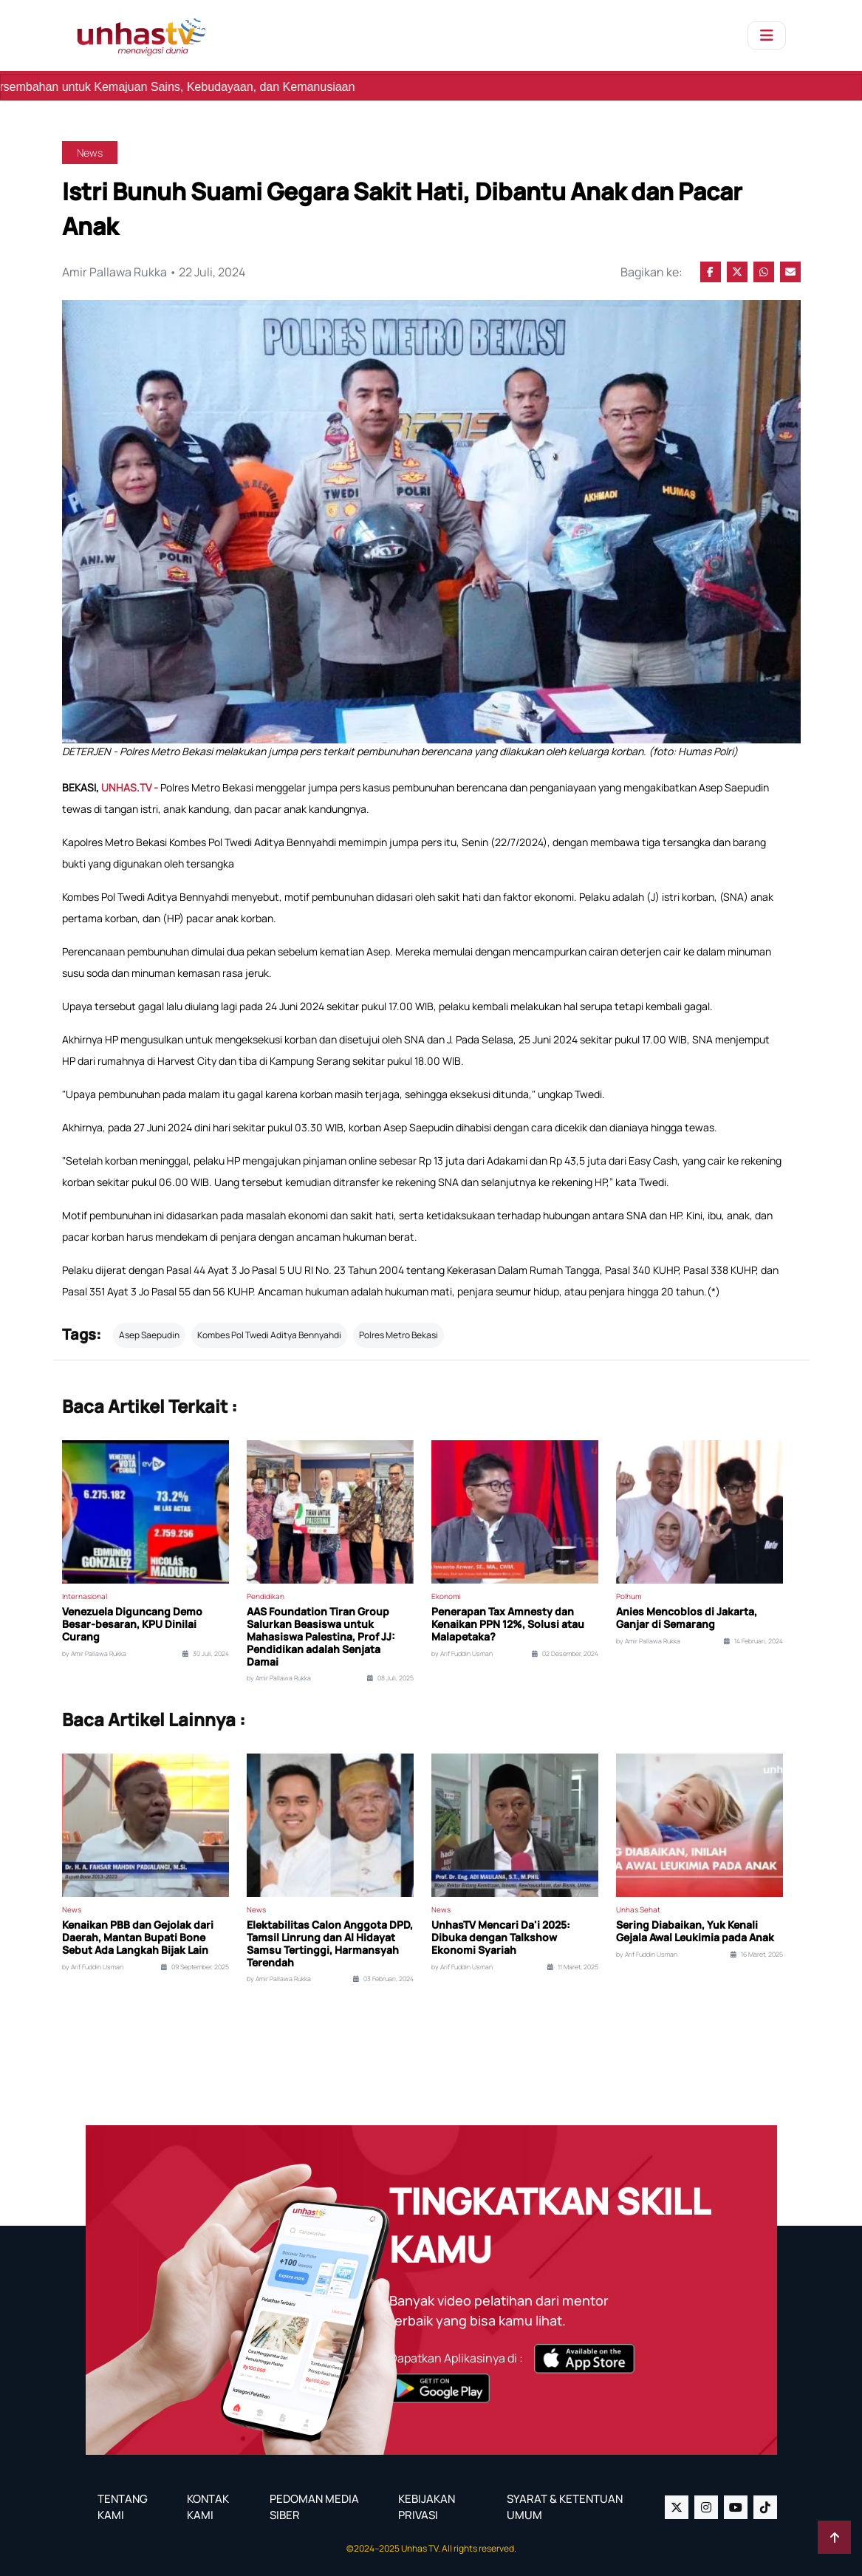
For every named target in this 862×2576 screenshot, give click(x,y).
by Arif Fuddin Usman (462, 1653)
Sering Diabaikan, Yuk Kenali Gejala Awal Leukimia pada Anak (695, 1931)
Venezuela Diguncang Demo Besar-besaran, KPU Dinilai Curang (132, 1624)
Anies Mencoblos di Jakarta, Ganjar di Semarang (686, 1618)
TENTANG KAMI (123, 2507)
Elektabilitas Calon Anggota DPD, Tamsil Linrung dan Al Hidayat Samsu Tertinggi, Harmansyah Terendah (330, 1944)
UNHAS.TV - (130, 787)
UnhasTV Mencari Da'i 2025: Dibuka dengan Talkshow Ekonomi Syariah (500, 1937)
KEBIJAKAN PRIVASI (426, 2507)
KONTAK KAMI (208, 2507)
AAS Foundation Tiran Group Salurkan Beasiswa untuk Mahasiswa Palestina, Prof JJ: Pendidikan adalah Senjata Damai (321, 1637)
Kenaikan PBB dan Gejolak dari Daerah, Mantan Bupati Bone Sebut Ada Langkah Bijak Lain (137, 1937)
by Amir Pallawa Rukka (94, 1653)
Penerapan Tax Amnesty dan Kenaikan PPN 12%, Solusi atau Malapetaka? (507, 1624)
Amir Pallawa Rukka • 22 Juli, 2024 (153, 272)
